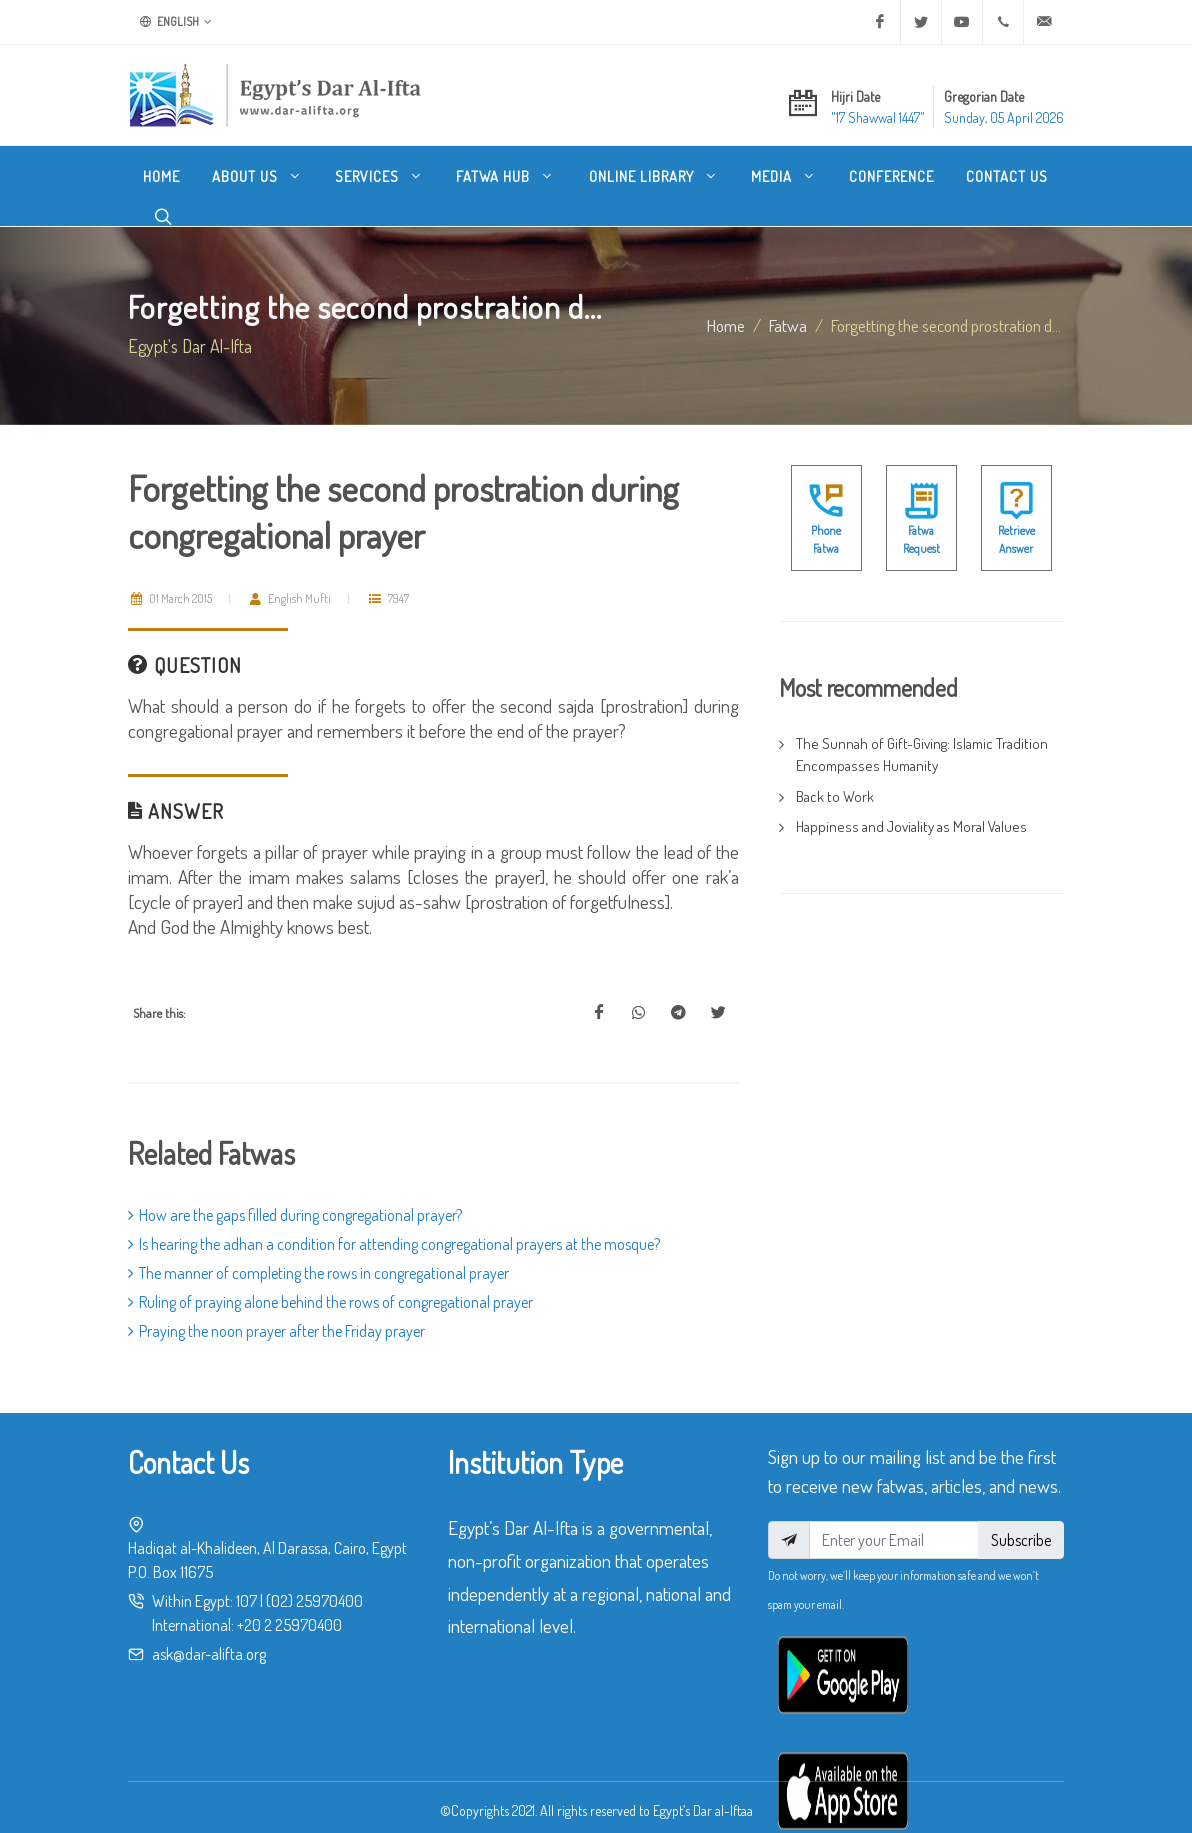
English (176, 22)
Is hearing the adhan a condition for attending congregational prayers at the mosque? (394, 1224)
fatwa (788, 305)
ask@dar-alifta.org (209, 1634)
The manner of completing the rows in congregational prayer (318, 1253)
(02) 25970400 (314, 1581)
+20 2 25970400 (289, 1605)
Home (726, 305)
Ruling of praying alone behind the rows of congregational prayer (330, 1282)
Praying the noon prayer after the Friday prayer (276, 1311)
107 (246, 1581)
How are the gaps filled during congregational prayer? (295, 1195)
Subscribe (1021, 1520)
